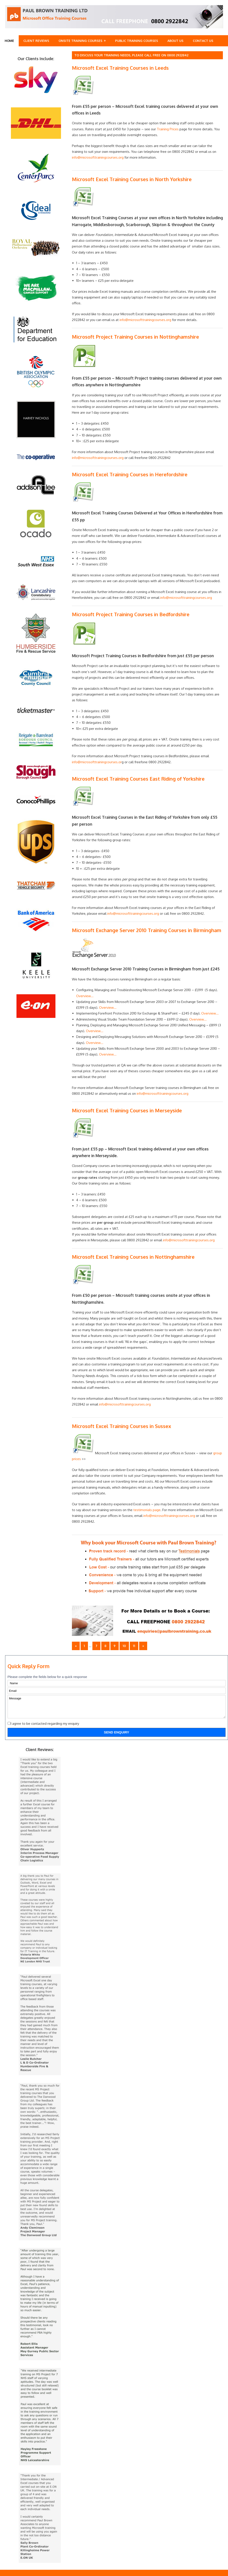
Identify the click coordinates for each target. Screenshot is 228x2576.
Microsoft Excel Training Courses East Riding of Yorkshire (138, 778)
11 (134, 1646)
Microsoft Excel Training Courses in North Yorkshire (132, 179)
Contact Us (203, 41)
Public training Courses (136, 41)
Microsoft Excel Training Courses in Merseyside (127, 1110)
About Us (175, 41)
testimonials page (147, 1510)
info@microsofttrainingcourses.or (97, 762)
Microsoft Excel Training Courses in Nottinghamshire (133, 1257)
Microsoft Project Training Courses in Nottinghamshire (135, 337)
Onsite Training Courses (80, 41)
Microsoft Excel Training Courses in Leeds (120, 68)
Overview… (85, 996)
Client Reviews (36, 41)
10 (124, 1646)
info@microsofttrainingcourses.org (98, 157)
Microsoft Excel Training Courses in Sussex (121, 1426)
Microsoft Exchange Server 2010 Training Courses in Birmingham (146, 930)
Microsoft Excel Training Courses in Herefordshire (129, 474)
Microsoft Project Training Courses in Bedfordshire (130, 614)
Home (9, 41)
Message (117, 1706)
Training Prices (168, 129)
